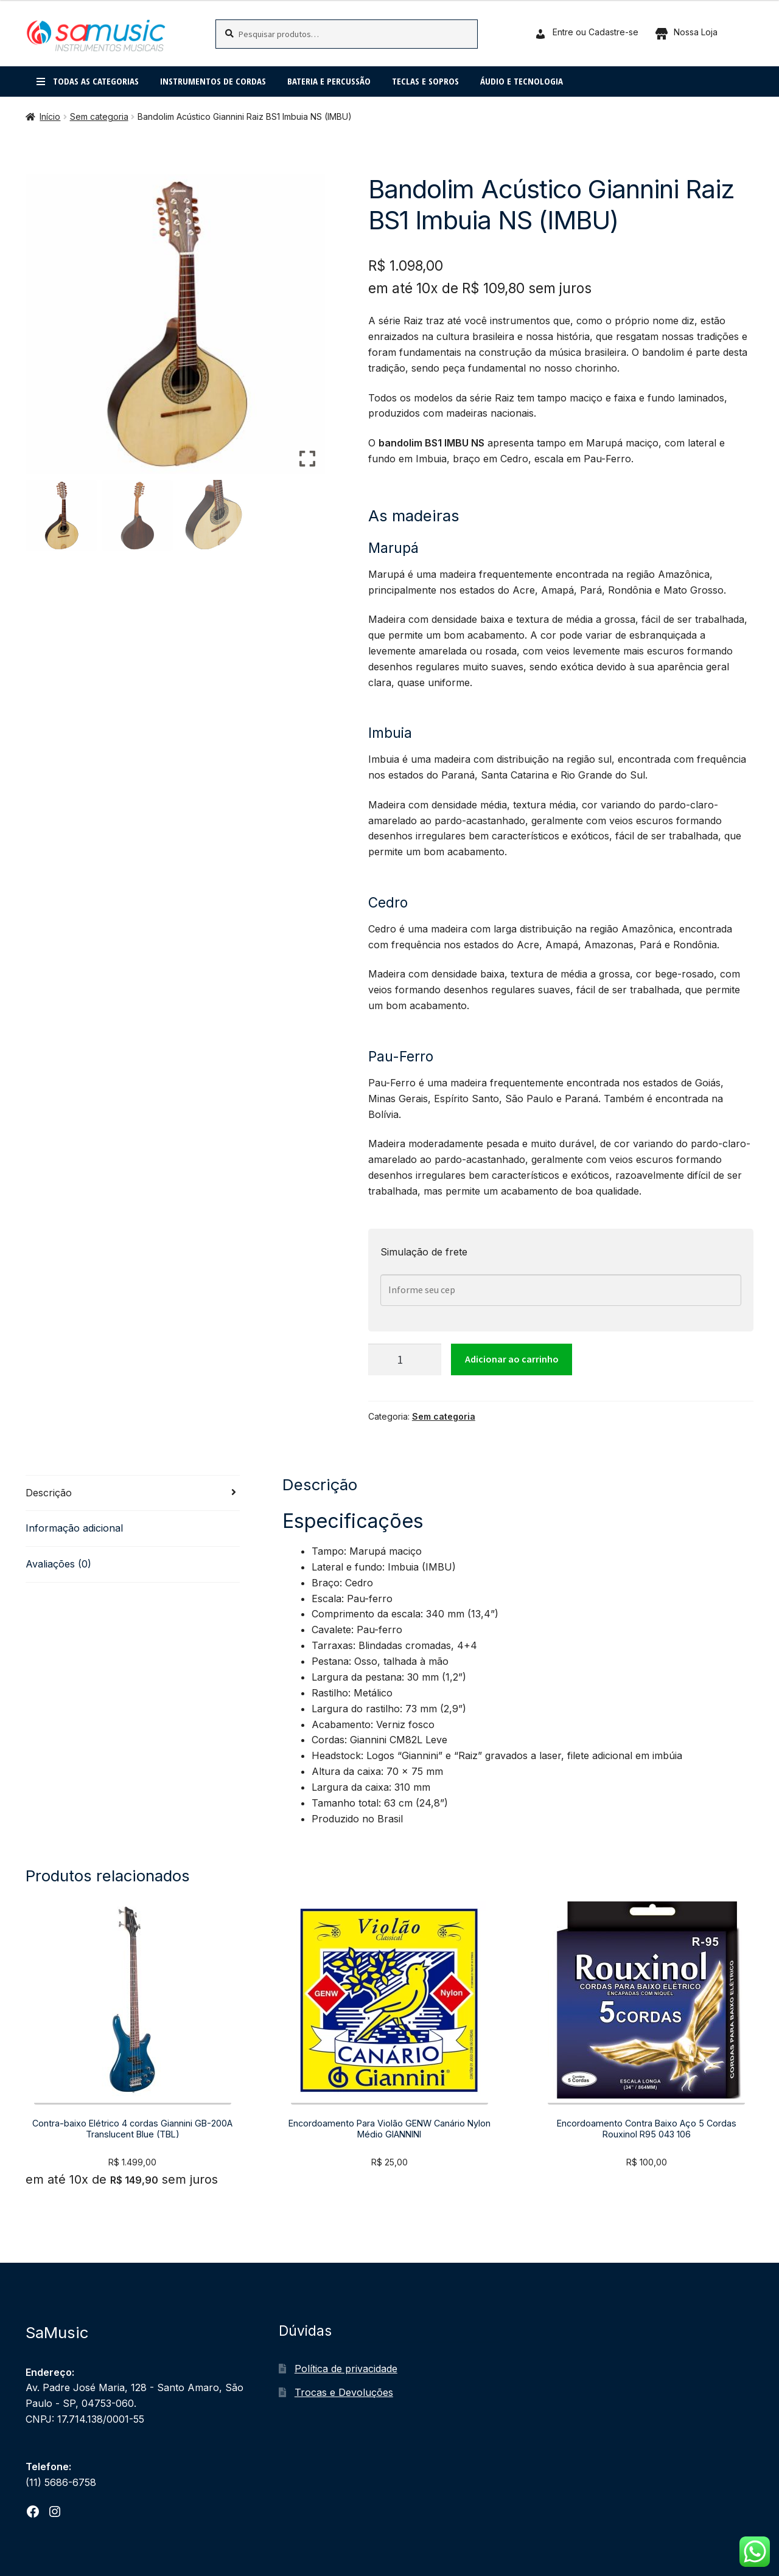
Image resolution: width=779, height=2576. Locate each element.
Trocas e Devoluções (344, 2392)
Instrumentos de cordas (213, 81)
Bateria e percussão (329, 81)
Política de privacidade (346, 2368)
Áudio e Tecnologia (521, 81)
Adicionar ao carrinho (512, 1359)
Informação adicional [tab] (74, 1528)
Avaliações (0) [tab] (58, 1564)
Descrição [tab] (49, 1493)
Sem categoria (99, 116)
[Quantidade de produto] (404, 1359)
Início (50, 116)
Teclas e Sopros (425, 81)
